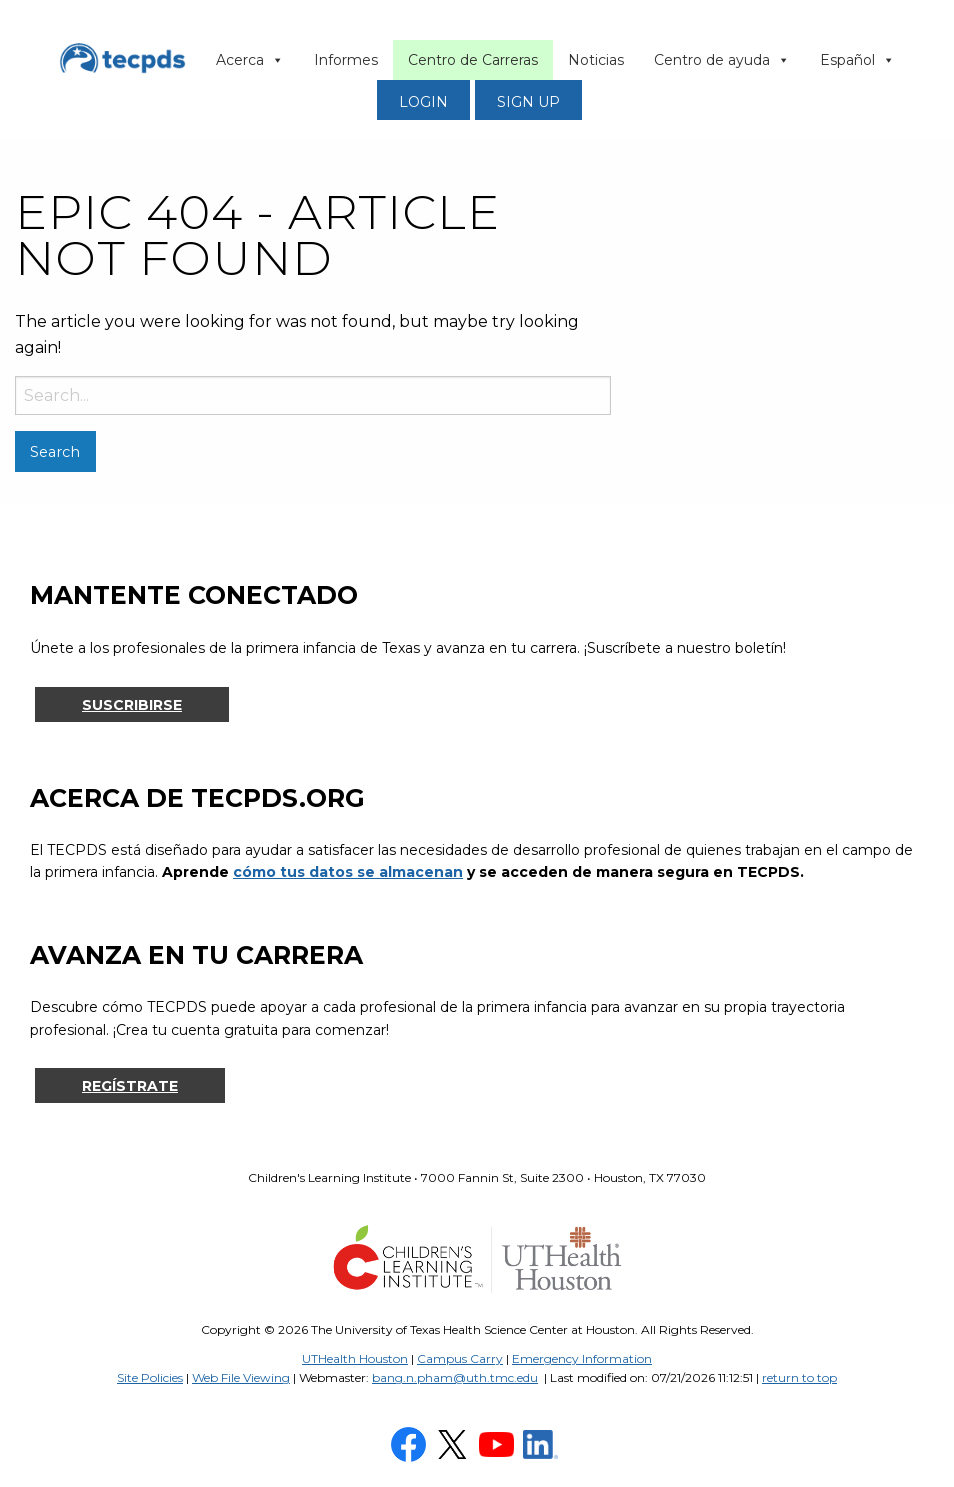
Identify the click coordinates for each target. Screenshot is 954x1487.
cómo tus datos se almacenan (348, 872)
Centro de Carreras (473, 60)
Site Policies (150, 1377)
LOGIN (423, 102)
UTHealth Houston (355, 1358)
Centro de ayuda (722, 60)
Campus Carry (460, 1358)
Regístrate (130, 1086)
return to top (799, 1377)
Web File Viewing (241, 1377)
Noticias (596, 60)
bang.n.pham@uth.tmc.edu (455, 1377)
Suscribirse (132, 705)
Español (857, 60)
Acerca (250, 60)
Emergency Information (582, 1358)
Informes (346, 60)
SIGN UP (528, 102)
